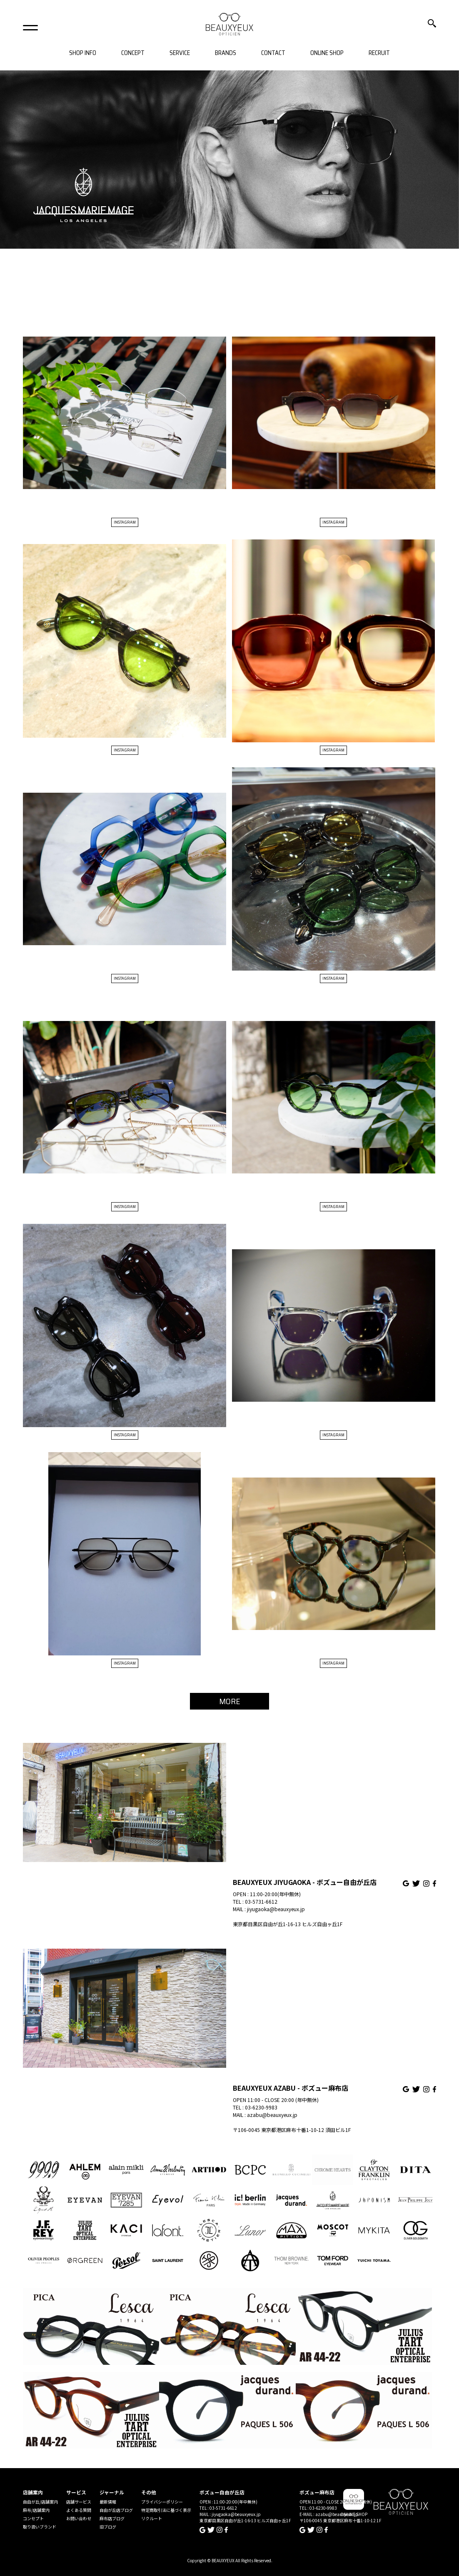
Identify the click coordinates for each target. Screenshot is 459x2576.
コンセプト (33, 2518)
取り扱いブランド (39, 2527)
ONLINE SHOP (327, 53)
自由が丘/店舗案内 (40, 2502)
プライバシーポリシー (162, 2502)
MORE (229, 1701)
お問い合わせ (78, 2518)
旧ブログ (108, 2527)
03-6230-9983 (261, 2107)
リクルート (151, 2518)
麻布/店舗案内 (36, 2510)
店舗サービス (78, 2502)
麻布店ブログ (112, 2518)
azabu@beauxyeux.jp (272, 2114)
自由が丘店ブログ (116, 2510)
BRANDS (225, 53)
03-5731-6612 (261, 1901)
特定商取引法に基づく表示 (166, 2510)
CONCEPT (133, 53)
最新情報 (108, 2502)
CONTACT (273, 53)
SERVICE (180, 53)
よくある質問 (78, 2510)
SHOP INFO (82, 53)
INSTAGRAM (125, 522)
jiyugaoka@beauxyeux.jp (276, 1908)
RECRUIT (379, 53)
